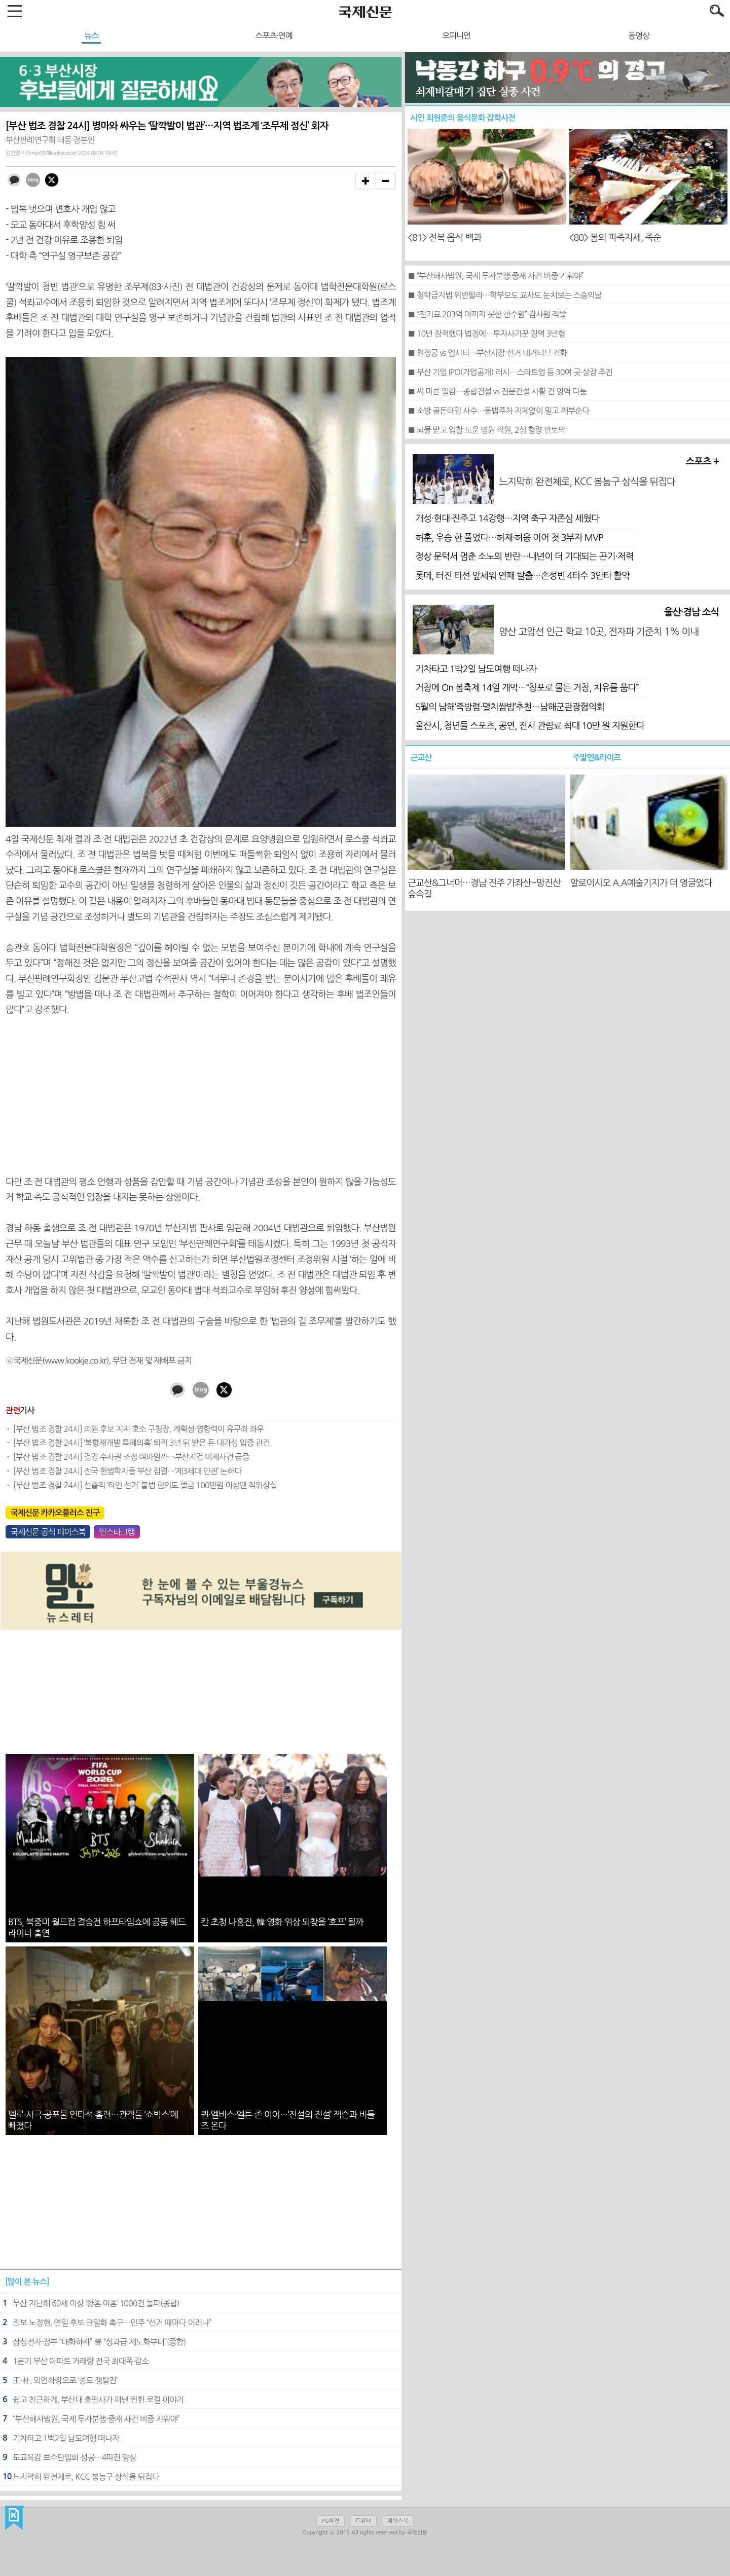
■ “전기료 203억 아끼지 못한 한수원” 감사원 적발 (487, 314)
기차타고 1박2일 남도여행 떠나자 (475, 669)
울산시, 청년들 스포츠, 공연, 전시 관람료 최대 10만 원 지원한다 (529, 725)
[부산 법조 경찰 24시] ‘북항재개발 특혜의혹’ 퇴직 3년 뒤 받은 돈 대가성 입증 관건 (141, 1443)
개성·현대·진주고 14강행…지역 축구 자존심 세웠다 (507, 518)
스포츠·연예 (274, 35)
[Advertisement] (201, 1096)
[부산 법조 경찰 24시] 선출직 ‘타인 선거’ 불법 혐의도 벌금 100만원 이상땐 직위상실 (145, 1485)
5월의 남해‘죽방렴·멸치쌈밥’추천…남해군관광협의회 (509, 707)
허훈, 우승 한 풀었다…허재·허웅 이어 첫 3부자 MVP (509, 537)
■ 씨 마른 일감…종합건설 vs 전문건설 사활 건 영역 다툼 (497, 391)
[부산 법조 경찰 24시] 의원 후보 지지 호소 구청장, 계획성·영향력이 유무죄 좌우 (138, 1429)
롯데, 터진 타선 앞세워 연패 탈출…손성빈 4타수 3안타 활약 (522, 575)
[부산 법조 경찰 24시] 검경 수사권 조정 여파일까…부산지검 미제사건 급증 (131, 1457)
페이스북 (397, 2521)
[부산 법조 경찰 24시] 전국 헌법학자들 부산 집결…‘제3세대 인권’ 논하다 (127, 1471)
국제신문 (14, 2518)
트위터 (363, 2521)
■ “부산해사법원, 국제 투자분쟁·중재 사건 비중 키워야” (495, 276)
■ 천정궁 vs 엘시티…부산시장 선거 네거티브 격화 (487, 353)
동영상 (638, 35)
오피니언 (456, 35)
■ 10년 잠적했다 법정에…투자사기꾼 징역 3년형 (486, 333)
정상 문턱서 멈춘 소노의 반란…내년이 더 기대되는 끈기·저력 (524, 556)
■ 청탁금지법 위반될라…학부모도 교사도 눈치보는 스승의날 (504, 295)
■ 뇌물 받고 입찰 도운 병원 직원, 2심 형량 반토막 (486, 430)
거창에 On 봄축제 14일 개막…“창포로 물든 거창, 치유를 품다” (527, 687)
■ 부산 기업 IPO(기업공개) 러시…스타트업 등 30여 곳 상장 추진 (510, 372)
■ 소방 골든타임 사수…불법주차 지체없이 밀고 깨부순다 (498, 411)
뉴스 (91, 35)
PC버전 (330, 2521)
